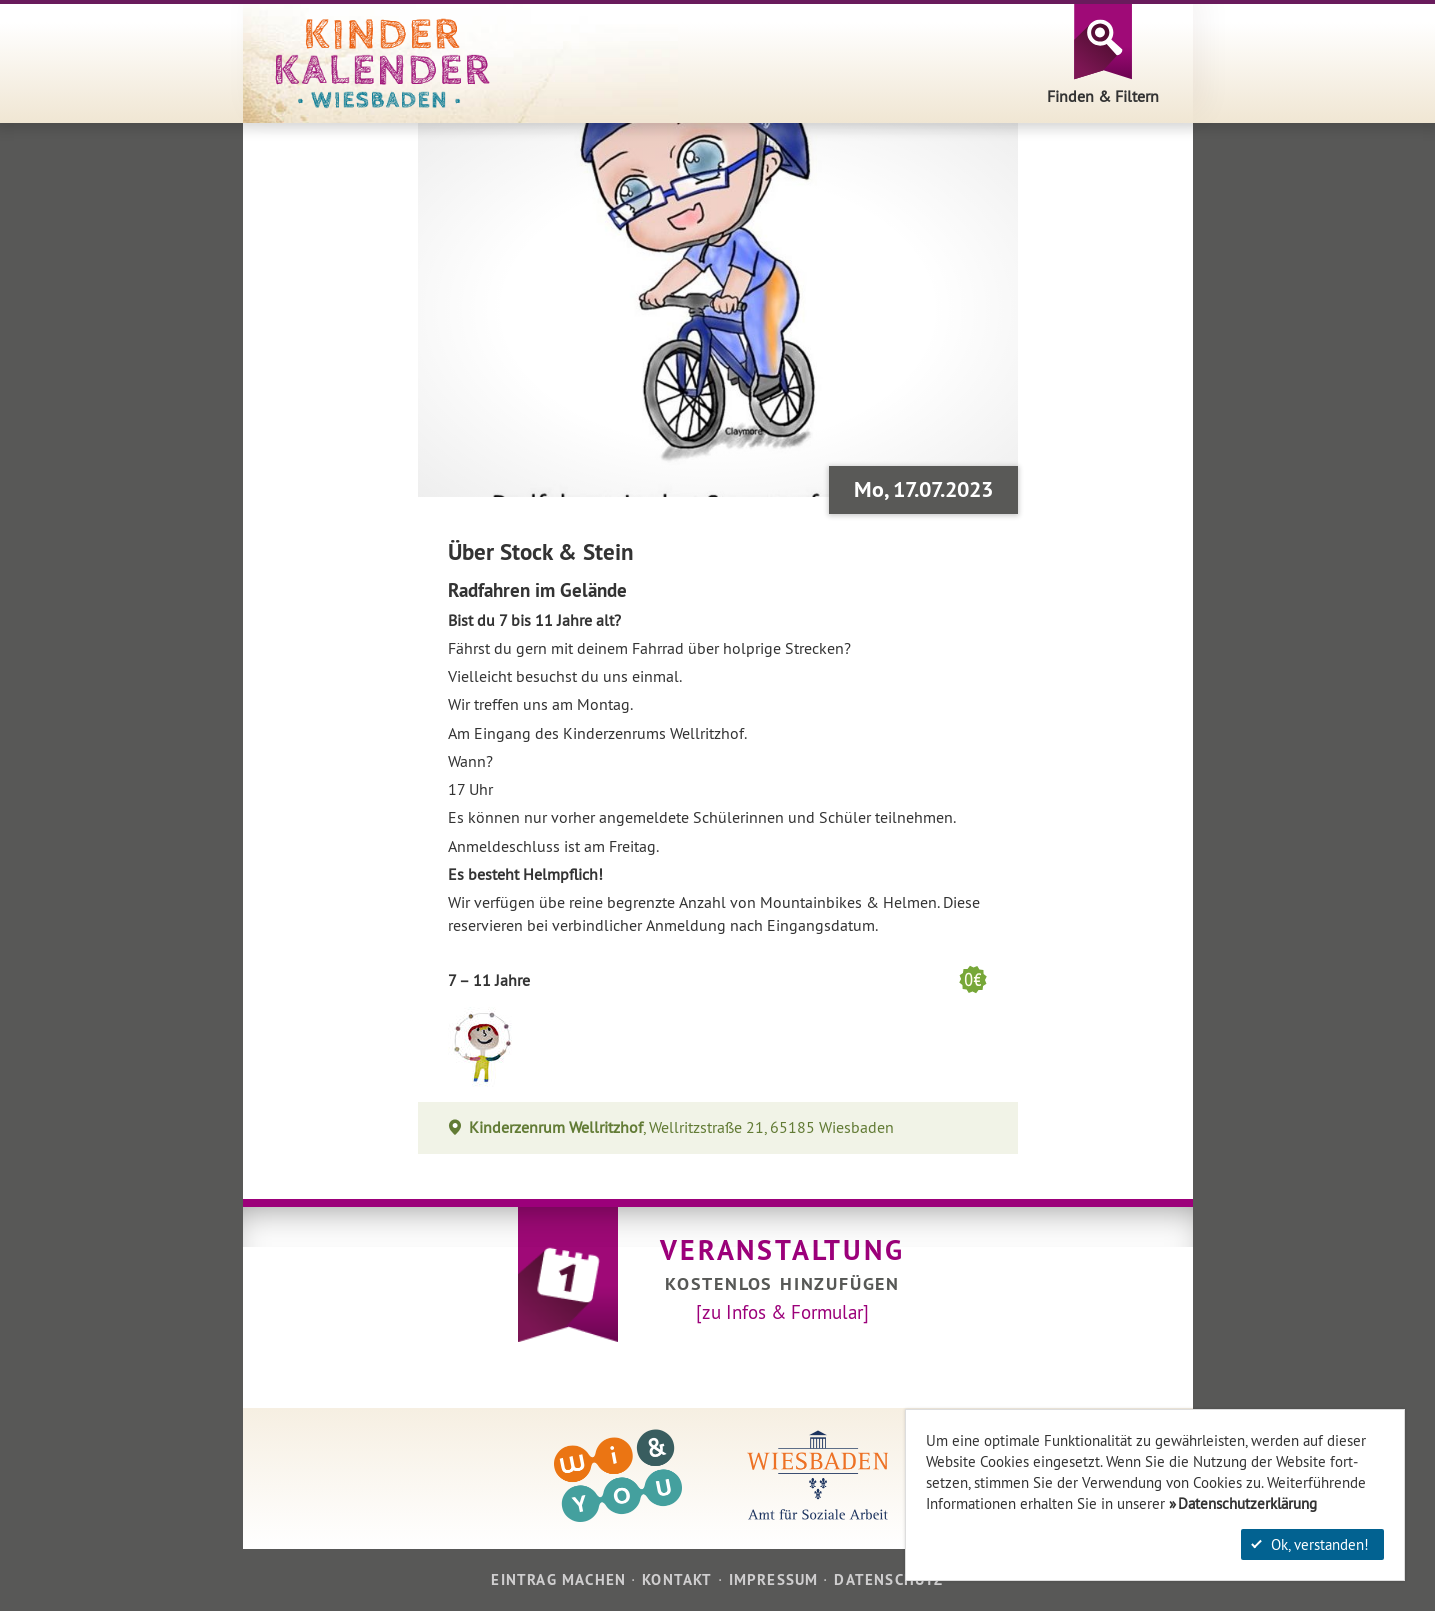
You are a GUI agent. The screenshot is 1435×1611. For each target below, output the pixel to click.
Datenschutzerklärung (1247, 1503)
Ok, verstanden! (1310, 1544)
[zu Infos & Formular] (782, 1312)
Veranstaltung (782, 1250)
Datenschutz (888, 1579)
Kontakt (677, 1579)
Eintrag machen (558, 1579)
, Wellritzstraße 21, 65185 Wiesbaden (682, 1127)
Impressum (774, 1579)
